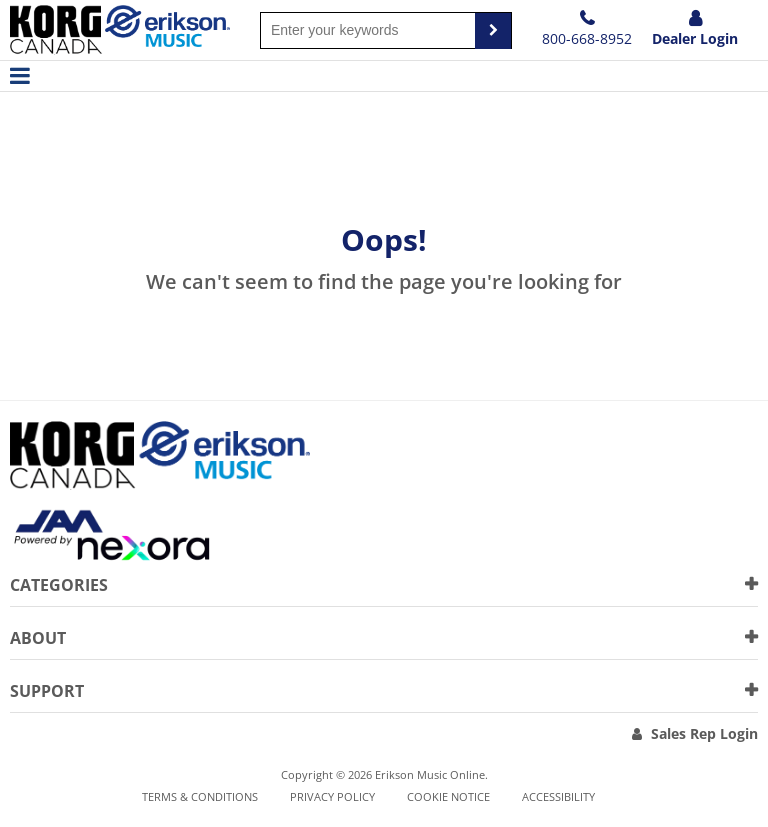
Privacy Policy (332, 796)
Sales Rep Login (704, 733)
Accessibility (558, 796)
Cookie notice (448, 796)
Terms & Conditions (200, 796)
